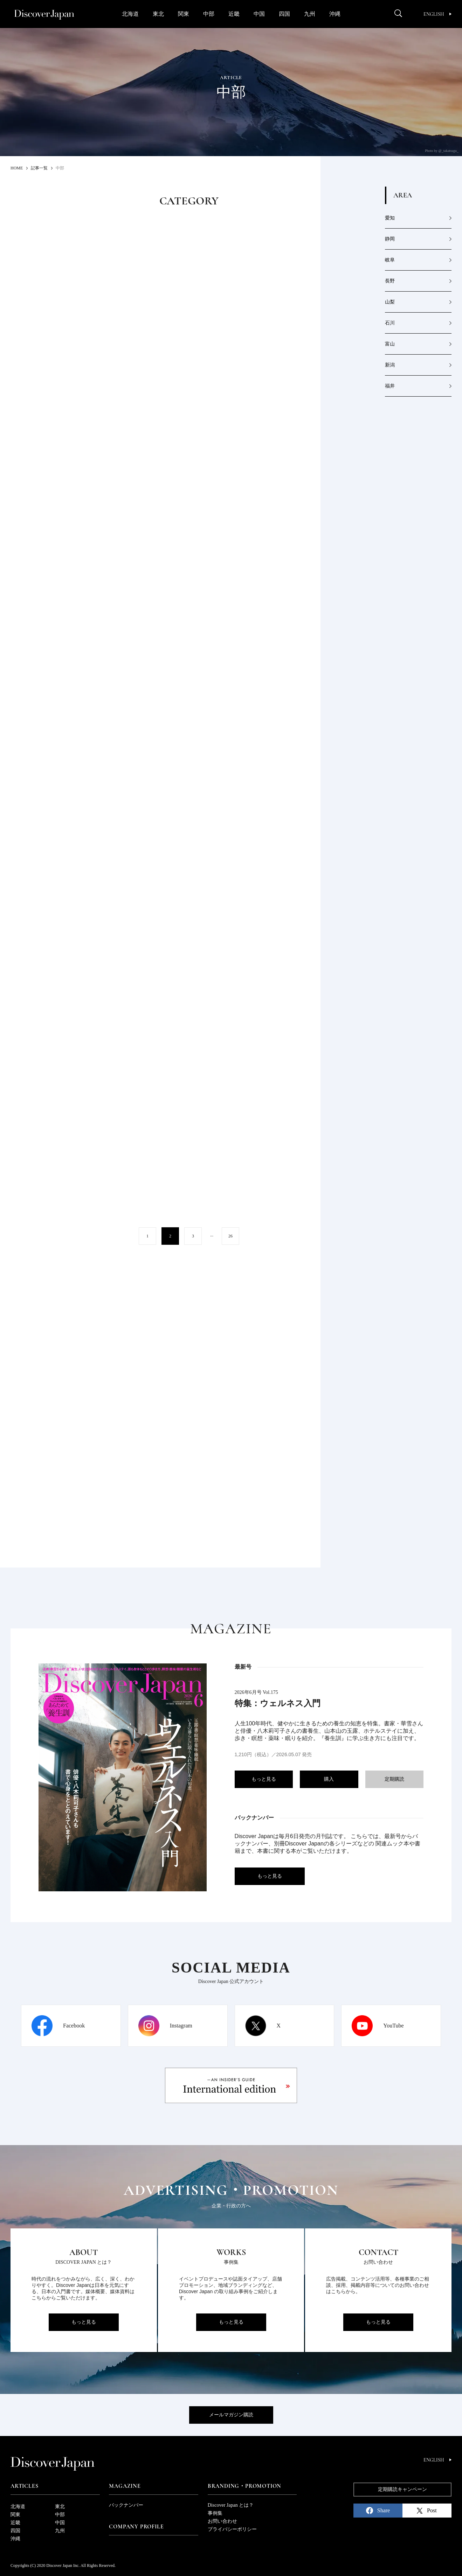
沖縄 (334, 14)
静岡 (390, 239)
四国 (284, 14)
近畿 (234, 14)
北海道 (130, 14)
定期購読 (394, 1779)
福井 (390, 386)
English (437, 14)
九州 (309, 14)
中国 (259, 14)
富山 (390, 344)
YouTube (393, 2026)
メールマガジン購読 (231, 2414)
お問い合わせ (222, 2521)
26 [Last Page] (230, 1236)
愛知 (390, 218)
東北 (158, 14)
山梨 (390, 302)
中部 (208, 14)
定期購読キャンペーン (402, 2489)
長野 (390, 281)
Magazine (124, 2486)
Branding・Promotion (244, 2486)
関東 (183, 14)
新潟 (390, 365)
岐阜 (390, 260)
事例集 (215, 2513)
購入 (329, 1779)
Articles (24, 2486)
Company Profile (136, 2526)
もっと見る (263, 1779)
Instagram (181, 2026)
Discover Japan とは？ (231, 2505)
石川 (390, 323)
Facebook (74, 2026)
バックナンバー (126, 2505)
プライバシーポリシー (232, 2529)
